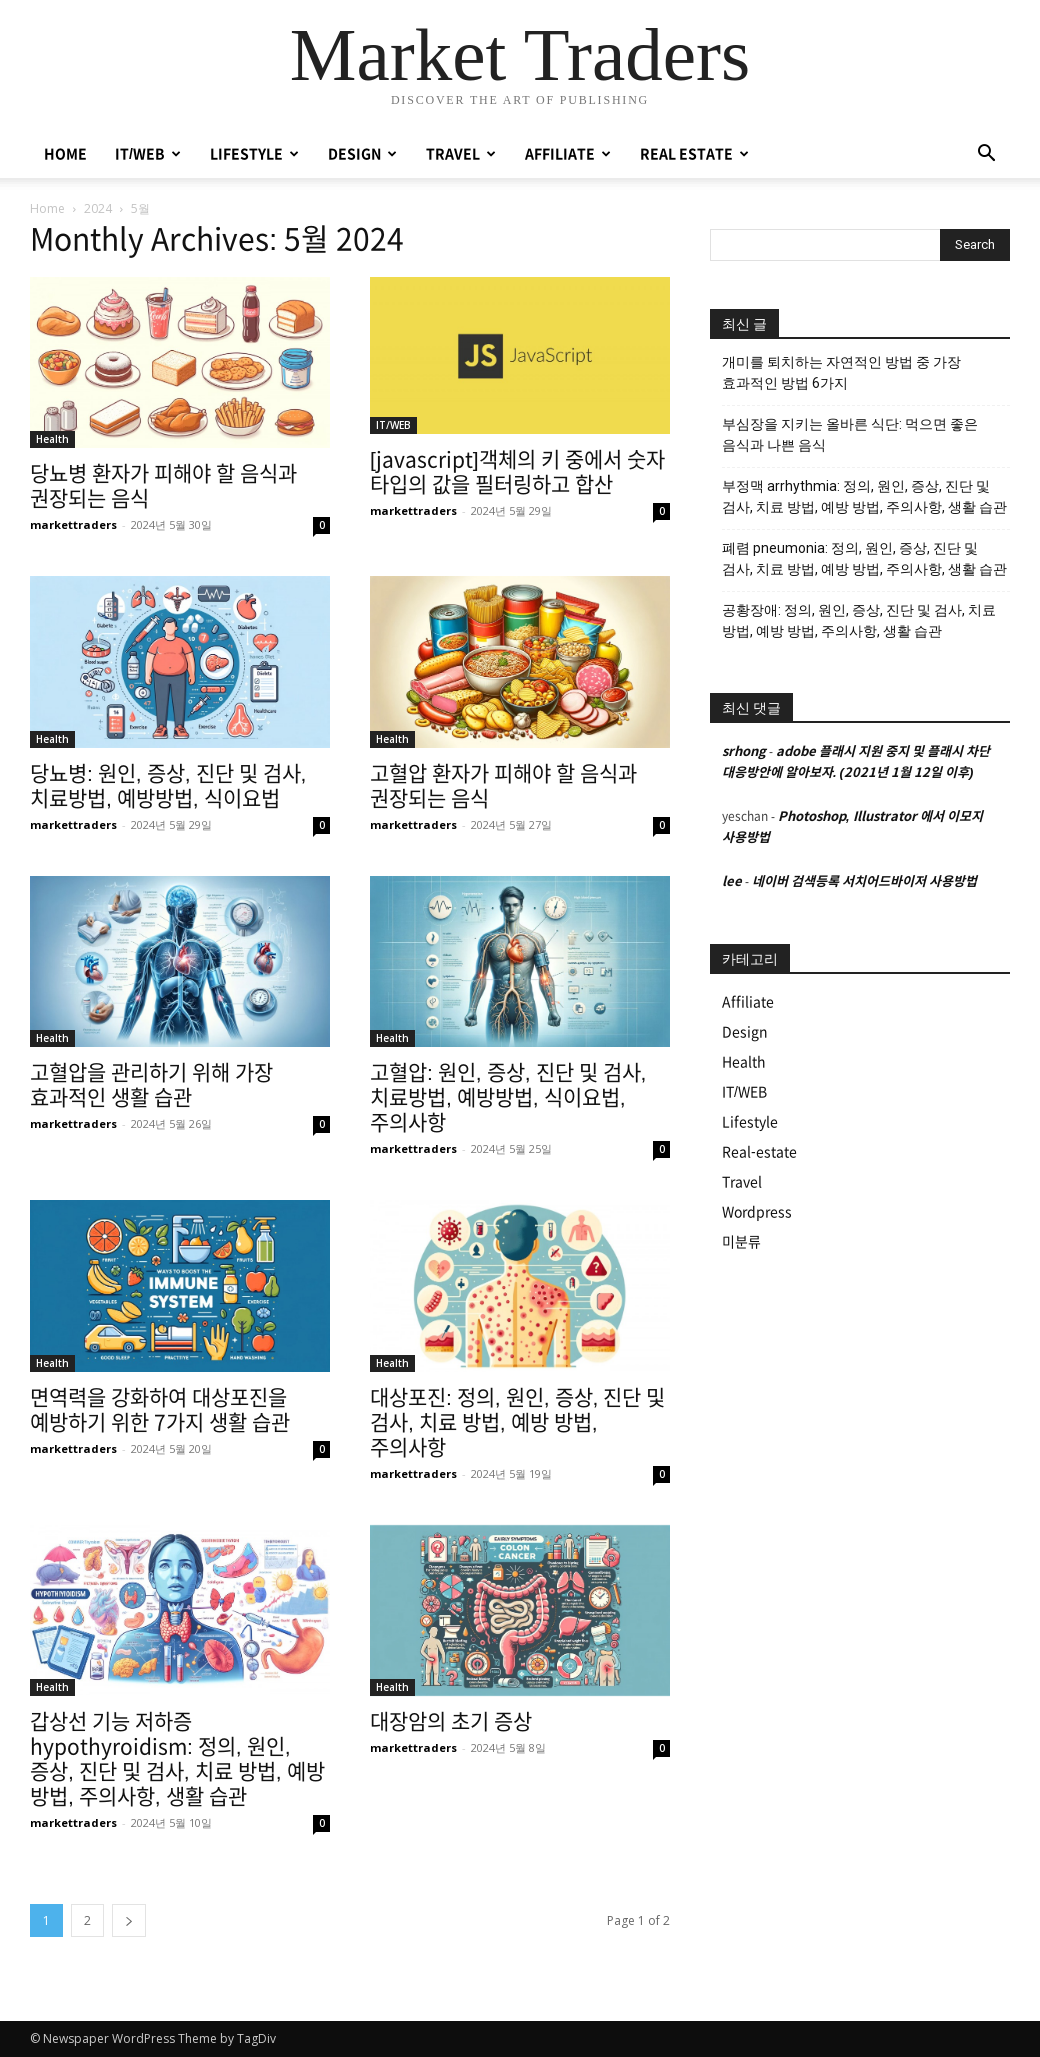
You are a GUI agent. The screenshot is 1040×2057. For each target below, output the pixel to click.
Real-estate (759, 1152)
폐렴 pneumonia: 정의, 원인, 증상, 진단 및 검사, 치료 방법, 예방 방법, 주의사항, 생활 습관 (864, 558)
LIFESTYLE (254, 154)
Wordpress (757, 1212)
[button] (986, 155)
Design (745, 1032)
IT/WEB (148, 154)
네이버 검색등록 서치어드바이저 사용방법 (864, 881)
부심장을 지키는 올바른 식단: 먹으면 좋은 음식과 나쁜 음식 (850, 434)
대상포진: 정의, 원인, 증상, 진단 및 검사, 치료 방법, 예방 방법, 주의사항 (517, 1422)
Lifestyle (750, 1122)
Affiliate (748, 1002)
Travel (742, 1182)
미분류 (741, 1242)
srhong (744, 751)
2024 (98, 208)
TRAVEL (461, 154)
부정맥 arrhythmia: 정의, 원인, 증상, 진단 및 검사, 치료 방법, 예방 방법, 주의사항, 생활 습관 (864, 496)
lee (732, 881)
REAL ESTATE (694, 154)
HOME (65, 154)
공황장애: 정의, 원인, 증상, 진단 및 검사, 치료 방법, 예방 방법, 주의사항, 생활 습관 (859, 620)
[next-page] (129, 1920)
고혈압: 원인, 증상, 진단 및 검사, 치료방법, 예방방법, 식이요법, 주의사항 (508, 1097)
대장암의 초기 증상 (451, 1721)
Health (52, 439)
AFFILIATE (568, 154)
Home (47, 208)
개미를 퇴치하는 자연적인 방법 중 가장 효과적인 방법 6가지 (841, 372)
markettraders (73, 524)
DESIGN (362, 154)
